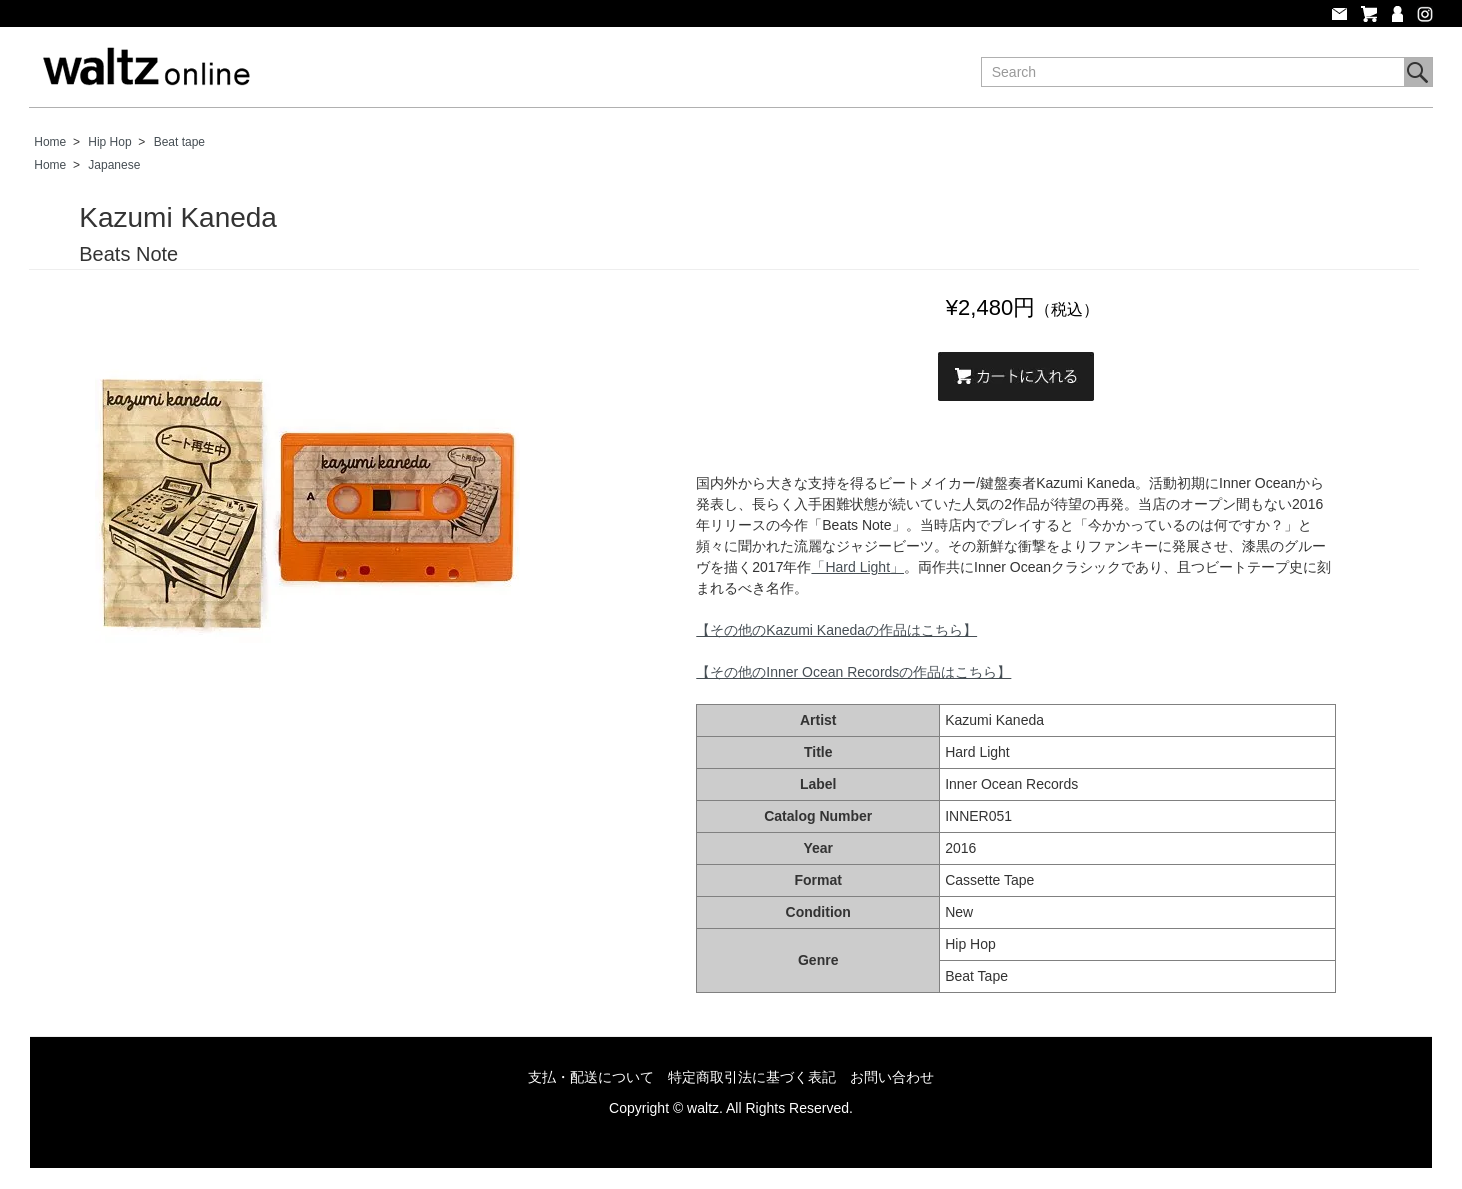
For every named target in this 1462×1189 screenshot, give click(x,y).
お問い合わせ (892, 1077)
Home (50, 142)
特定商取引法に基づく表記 (752, 1077)
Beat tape (179, 142)
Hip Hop (109, 142)
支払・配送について (591, 1077)
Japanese (114, 165)
